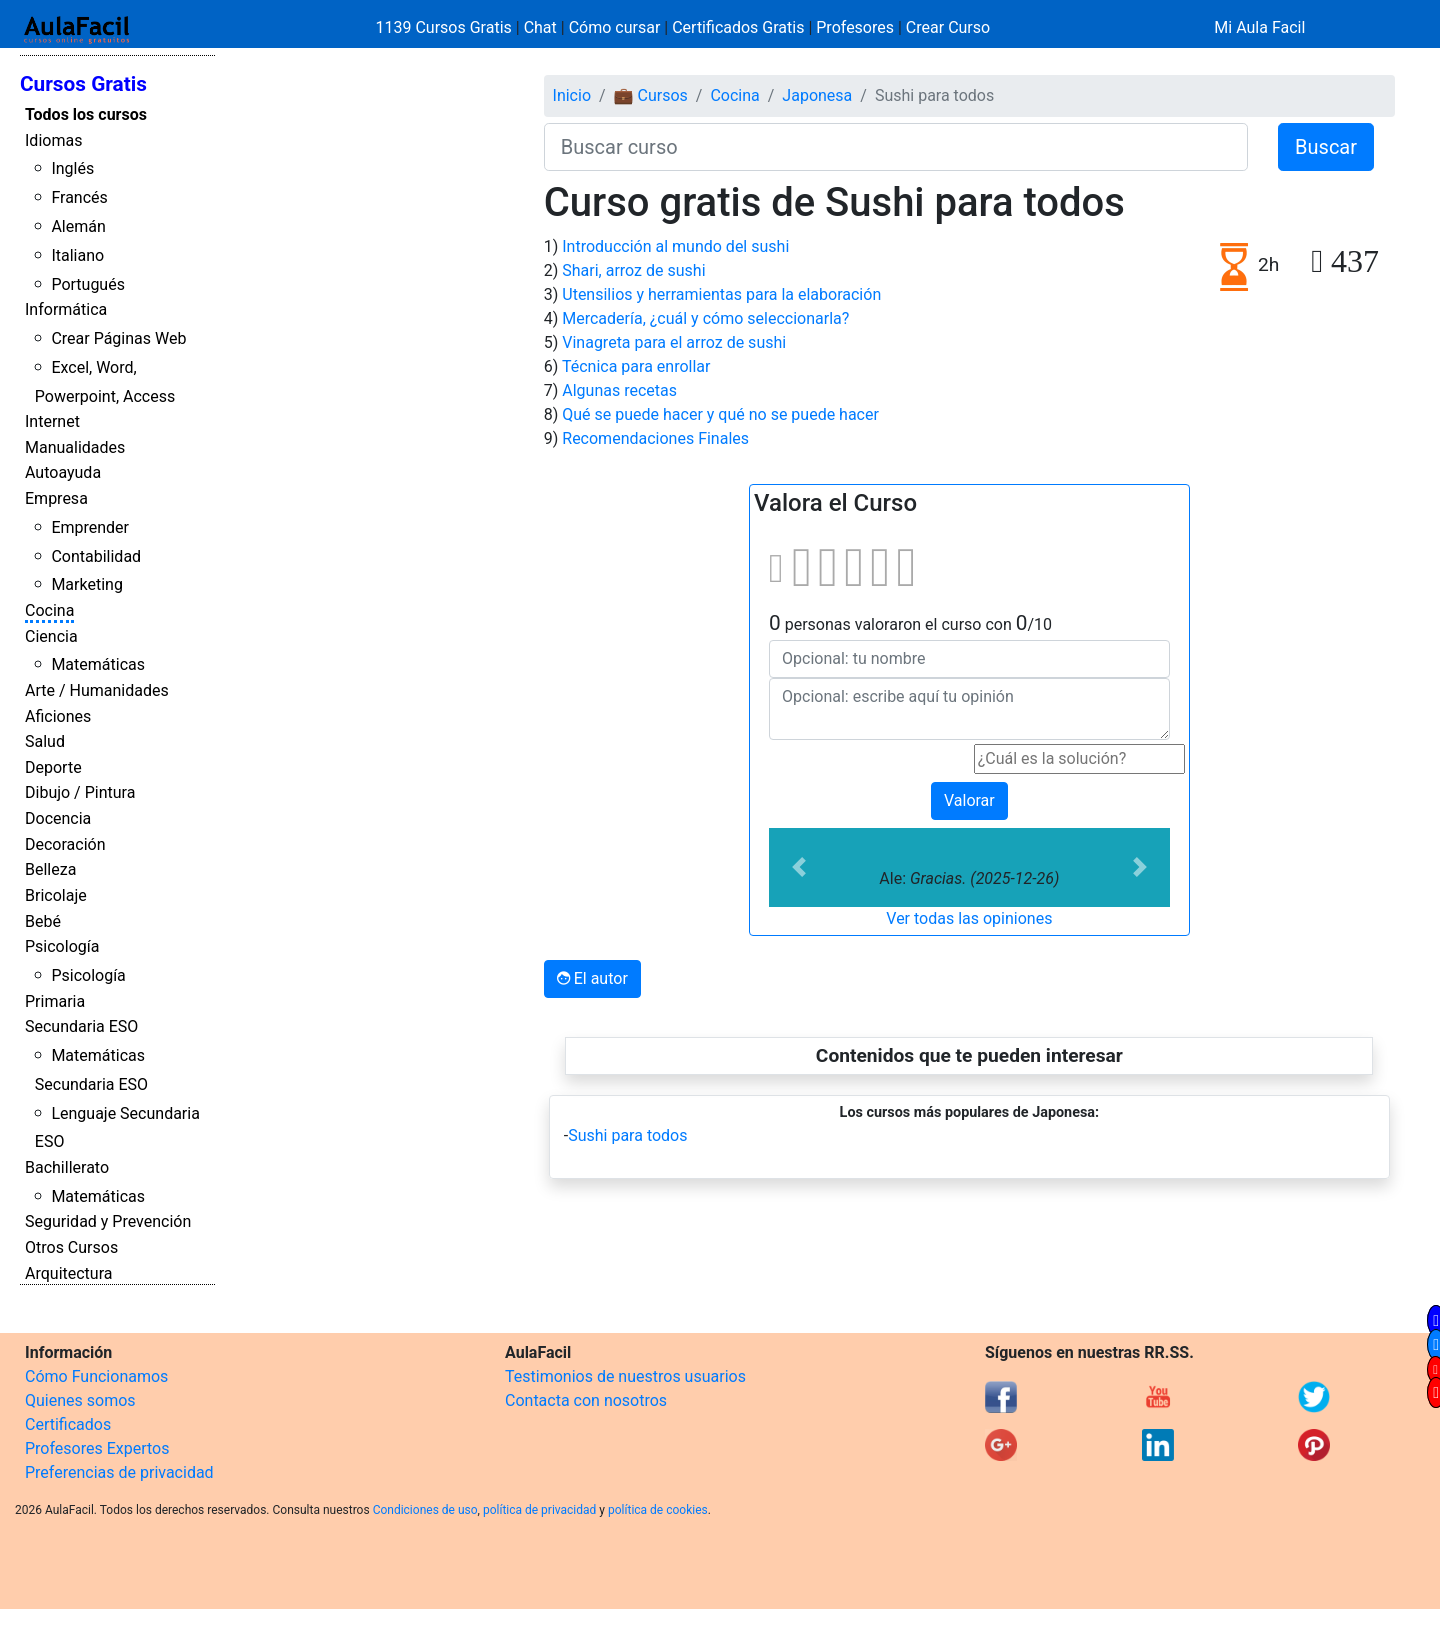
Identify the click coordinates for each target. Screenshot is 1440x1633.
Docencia (58, 818)
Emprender (90, 527)
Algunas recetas (619, 390)
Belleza (50, 869)
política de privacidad (539, 1510)
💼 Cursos (651, 95)
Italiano (77, 255)
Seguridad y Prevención (108, 1221)
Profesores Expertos (97, 1448)
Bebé (43, 921)
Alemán (78, 226)
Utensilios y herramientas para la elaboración (721, 294)
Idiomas (53, 140)
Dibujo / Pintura (80, 792)
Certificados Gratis (738, 27)
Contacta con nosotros (586, 1400)
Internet (52, 421)
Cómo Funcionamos (96, 1376)
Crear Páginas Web (118, 338)
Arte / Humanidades (97, 690)
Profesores (855, 27)
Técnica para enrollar (636, 366)
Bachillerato (67, 1167)
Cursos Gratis (83, 84)
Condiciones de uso (425, 1510)
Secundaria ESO (81, 1026)
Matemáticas (98, 664)
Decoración (65, 844)
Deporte (53, 767)
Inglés (72, 168)
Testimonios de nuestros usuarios (625, 1376)
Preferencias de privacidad (119, 1472)
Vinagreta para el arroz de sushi (674, 342)
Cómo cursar (615, 27)
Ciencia (51, 636)
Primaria (55, 1001)
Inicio (572, 95)
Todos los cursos (86, 114)
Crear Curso (948, 27)
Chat (540, 27)
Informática (66, 309)
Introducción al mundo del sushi (675, 246)
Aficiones (58, 716)
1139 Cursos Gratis (446, 27)
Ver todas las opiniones (969, 918)
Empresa (56, 498)
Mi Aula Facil (1259, 27)
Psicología (62, 946)
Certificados (68, 1424)
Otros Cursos (71, 1247)
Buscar (1326, 147)
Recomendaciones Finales (655, 438)
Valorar (969, 800)
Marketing (86, 584)
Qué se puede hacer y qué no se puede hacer (720, 414)
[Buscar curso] (896, 147)
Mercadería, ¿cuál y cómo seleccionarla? (705, 318)
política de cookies (658, 1510)
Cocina (49, 610)
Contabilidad (96, 556)
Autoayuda (63, 472)
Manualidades (75, 447)
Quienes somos (80, 1400)
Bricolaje (56, 895)
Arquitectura (68, 1273)
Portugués (88, 284)
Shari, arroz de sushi (633, 270)
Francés (79, 197)
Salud (45, 741)
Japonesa (817, 95)
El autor (592, 978)
